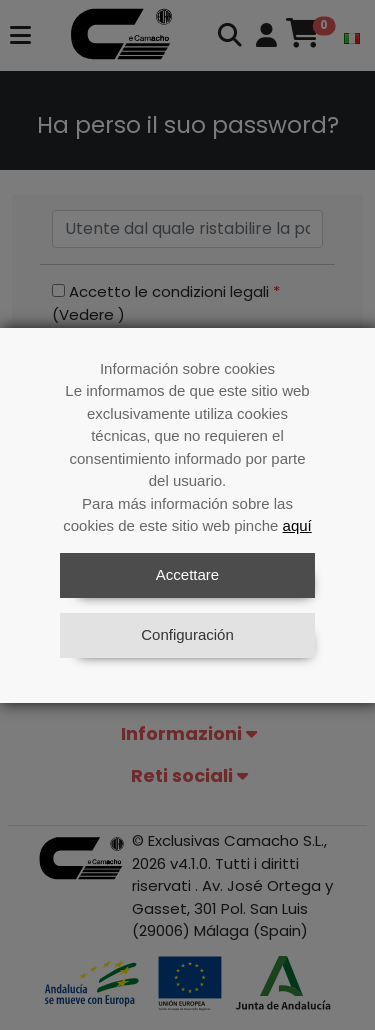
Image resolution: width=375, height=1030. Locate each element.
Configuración (187, 634)
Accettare (187, 574)
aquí (297, 525)
